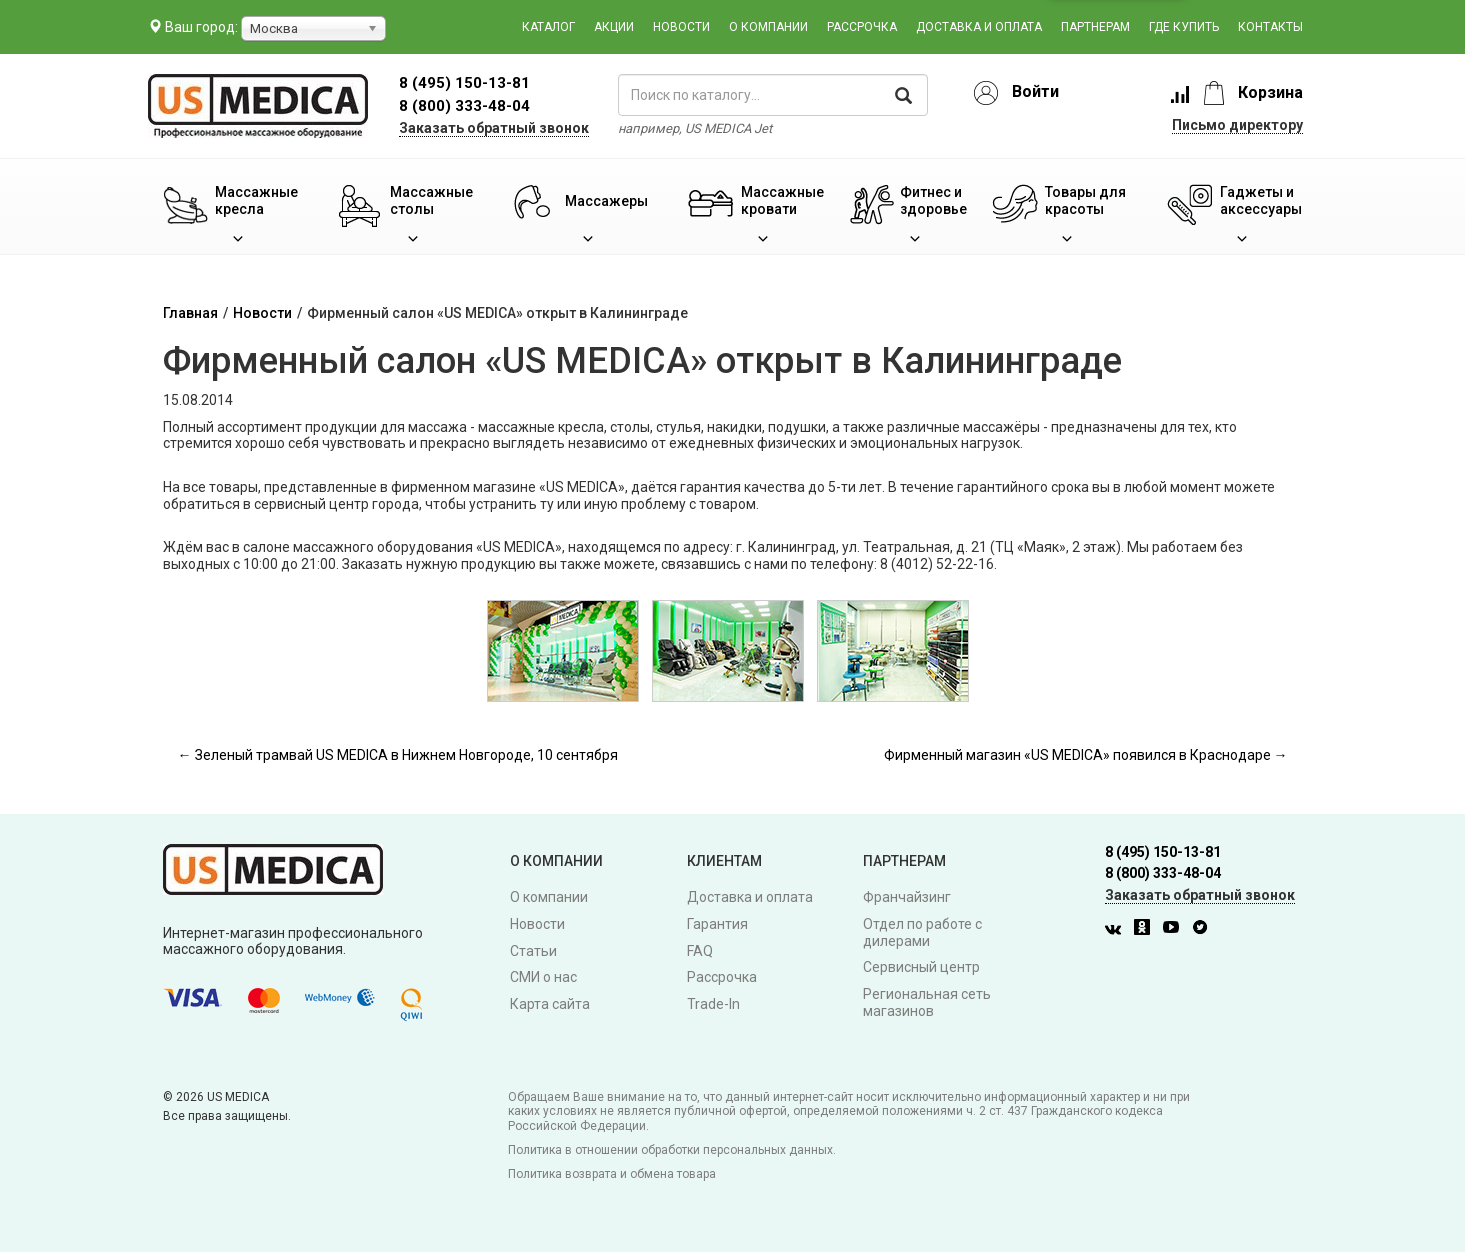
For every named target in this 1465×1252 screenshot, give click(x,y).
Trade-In (713, 1004)
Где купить (1184, 27)
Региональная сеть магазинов (927, 1002)
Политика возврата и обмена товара (612, 1174)
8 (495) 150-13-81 (1163, 852)
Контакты (1270, 27)
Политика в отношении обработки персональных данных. (672, 1150)
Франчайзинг (907, 897)
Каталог (548, 27)
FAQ (700, 951)
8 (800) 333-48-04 (464, 106)
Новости (681, 27)
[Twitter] (1205, 930)
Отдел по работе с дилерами (922, 932)
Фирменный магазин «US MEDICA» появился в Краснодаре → (1086, 755)
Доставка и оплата (979, 27)
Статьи (533, 951)
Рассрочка (862, 27)
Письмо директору (1237, 125)
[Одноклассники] (1147, 930)
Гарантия (717, 924)
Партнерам (1095, 27)
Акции (614, 27)
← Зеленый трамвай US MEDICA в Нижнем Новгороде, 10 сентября (398, 755)
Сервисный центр (921, 967)
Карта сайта (550, 1004)
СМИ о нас (543, 977)
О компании (768, 27)
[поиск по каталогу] (773, 95)
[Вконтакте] (1118, 930)
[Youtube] (1176, 930)
